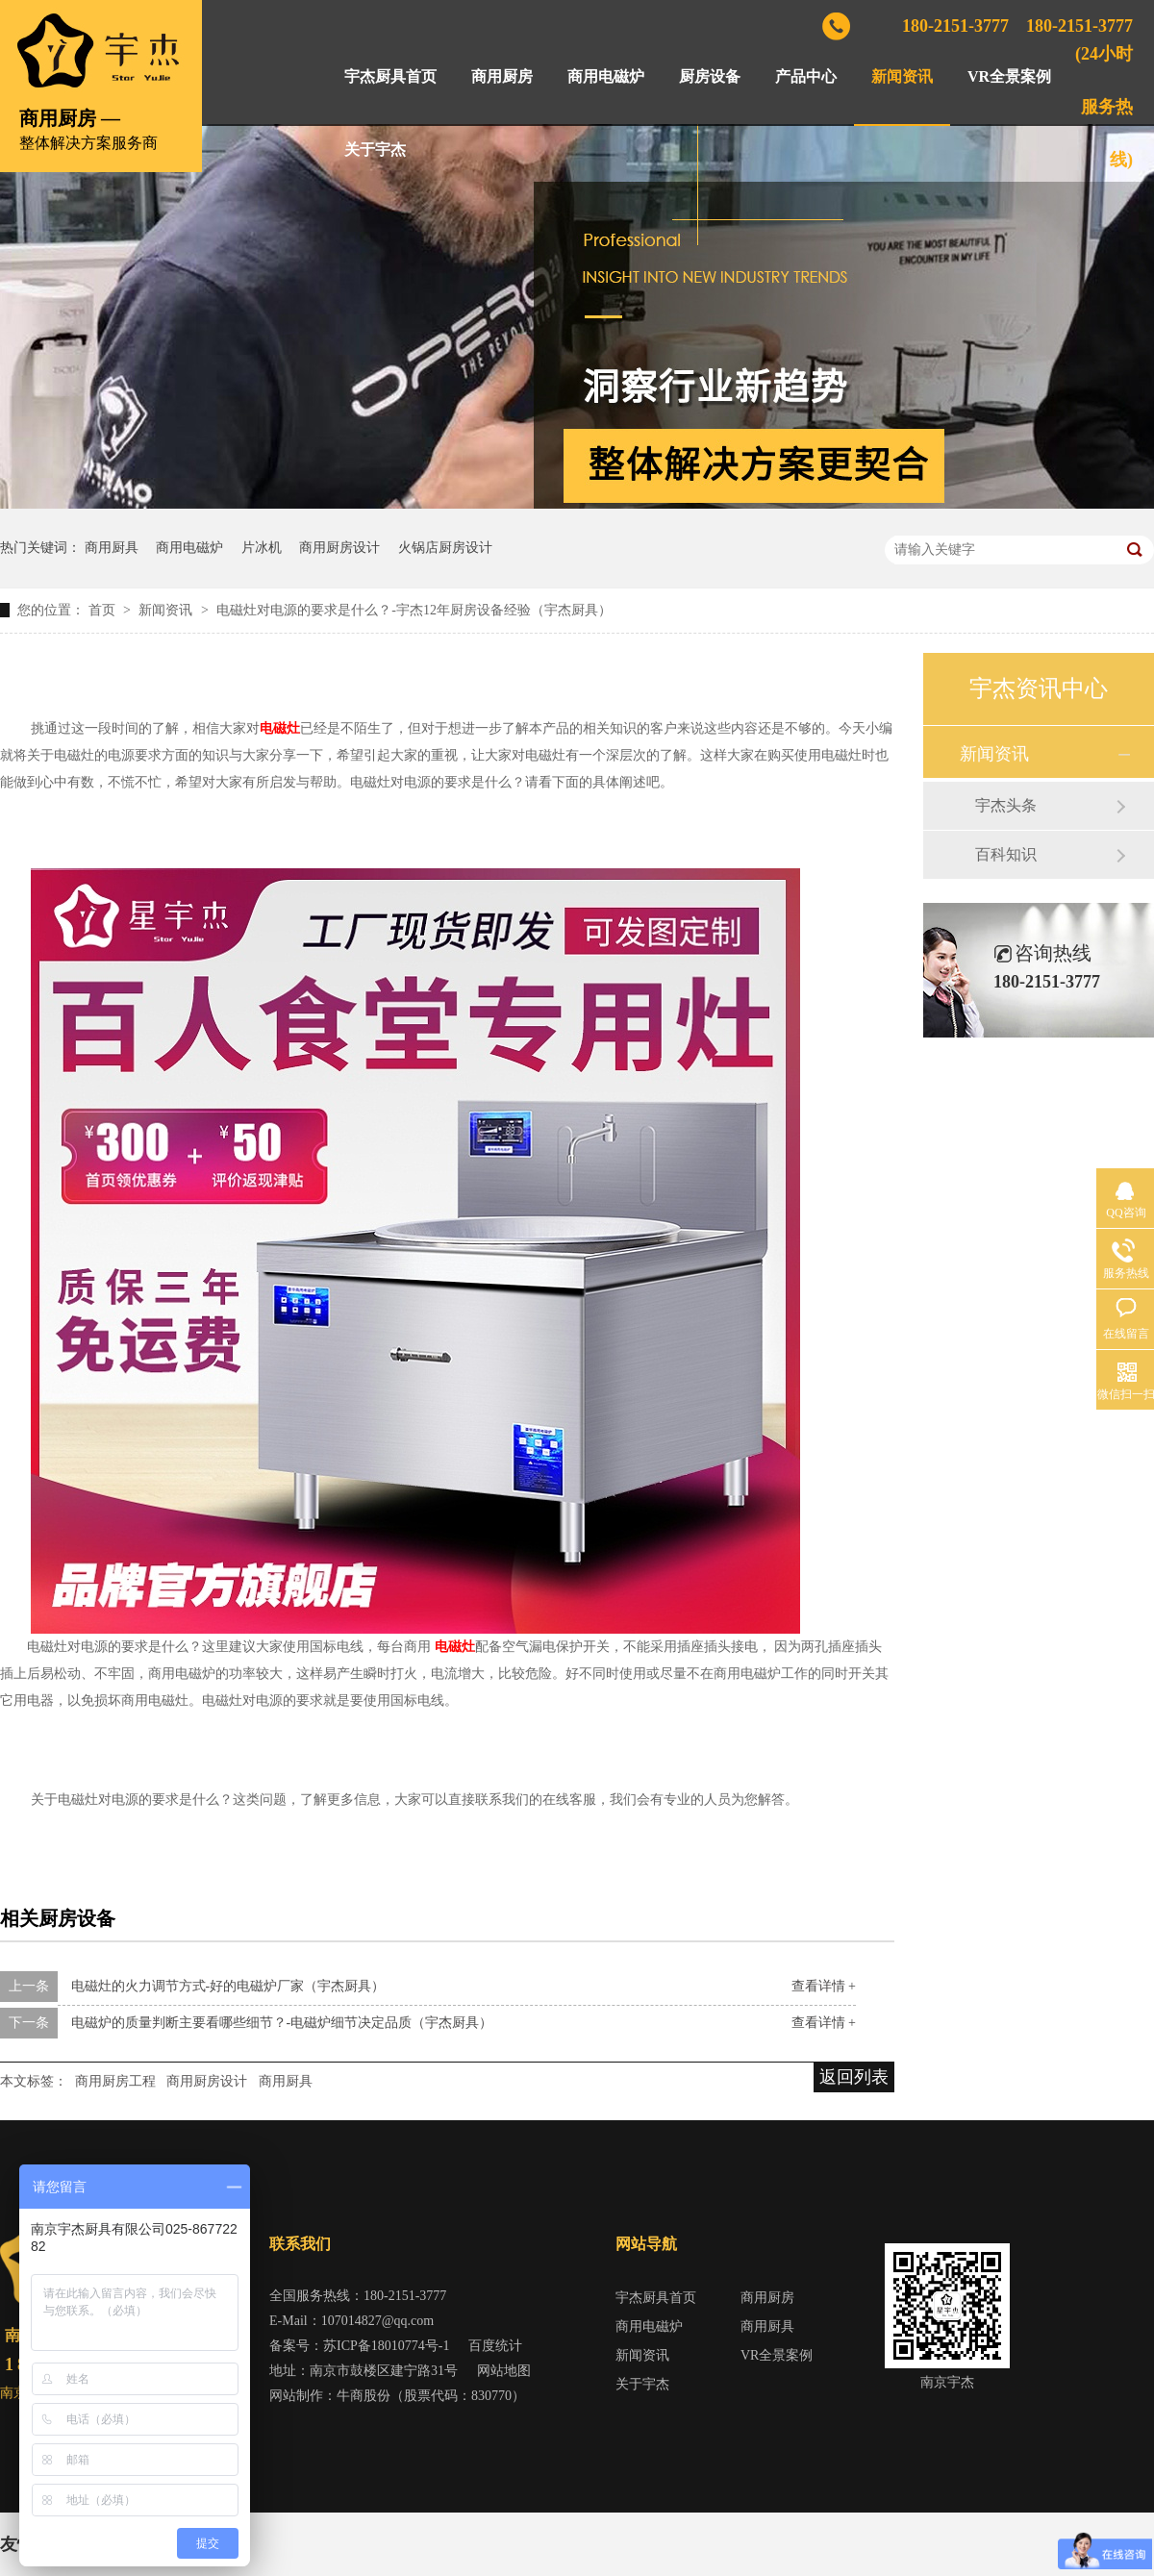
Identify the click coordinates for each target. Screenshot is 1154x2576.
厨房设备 (709, 76)
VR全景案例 (1009, 76)
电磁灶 (280, 728)
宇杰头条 (1006, 805)
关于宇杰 (375, 149)
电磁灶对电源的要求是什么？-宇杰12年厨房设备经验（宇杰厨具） (414, 610)
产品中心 (806, 76)
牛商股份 (363, 2395)
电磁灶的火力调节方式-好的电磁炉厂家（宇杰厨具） (228, 1986)
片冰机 (261, 547)
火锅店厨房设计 (445, 547)
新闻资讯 (902, 76)
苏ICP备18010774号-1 (386, 2345)
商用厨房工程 (115, 2081)
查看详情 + (823, 1986)
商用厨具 (111, 547)
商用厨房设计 (339, 547)
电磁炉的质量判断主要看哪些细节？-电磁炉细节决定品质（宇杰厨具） (282, 2022)
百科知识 (1006, 854)
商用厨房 (502, 76)
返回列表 (854, 2077)
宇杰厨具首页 (390, 76)
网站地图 (504, 2370)
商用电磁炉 (605, 76)
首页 (103, 610)
